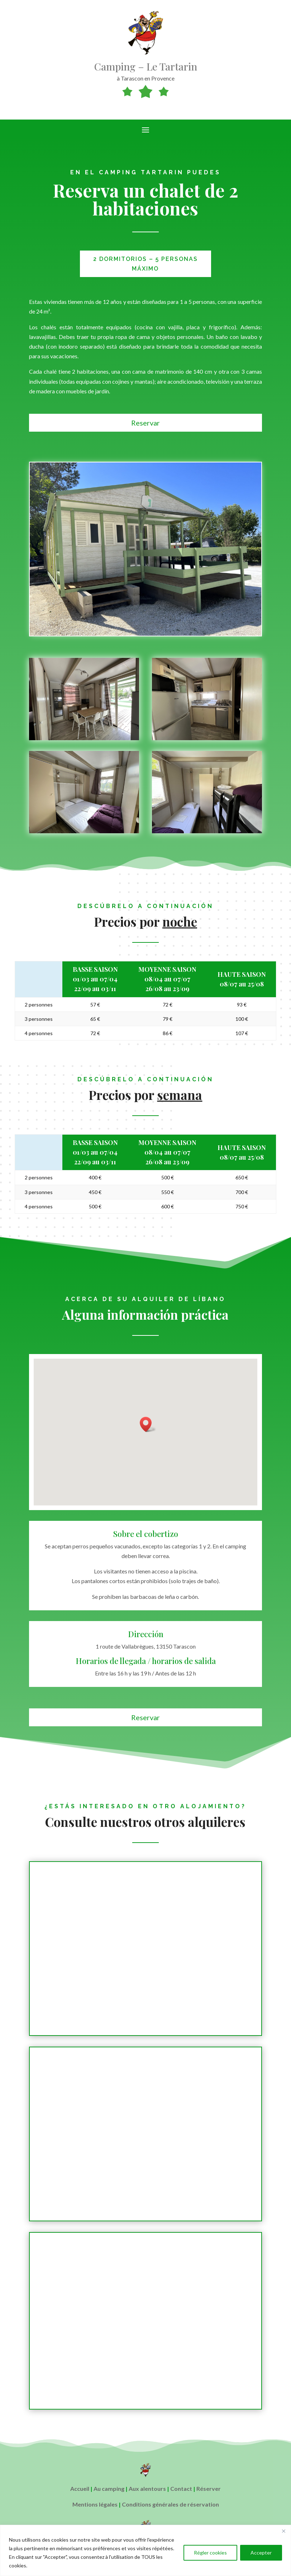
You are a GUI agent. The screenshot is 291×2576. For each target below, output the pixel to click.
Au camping (109, 2488)
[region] (145, 2550)
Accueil (79, 2488)
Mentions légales (95, 2504)
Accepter (261, 2553)
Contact (181, 2488)
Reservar (145, 422)
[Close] (283, 2531)
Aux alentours (147, 2488)
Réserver (208, 2488)
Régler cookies (210, 2553)
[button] (148, 1424)
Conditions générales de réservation (170, 2504)
